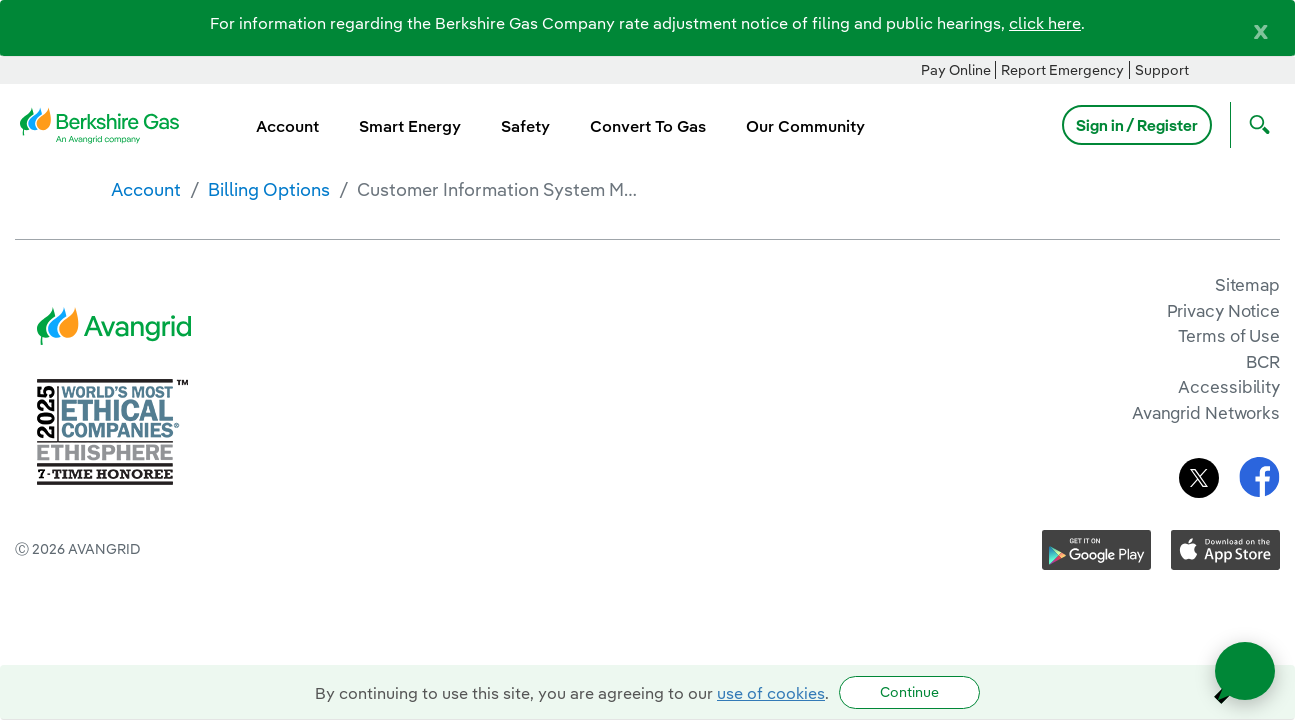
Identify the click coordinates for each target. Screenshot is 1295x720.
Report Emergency (1062, 70)
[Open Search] (1255, 125)
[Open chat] (1245, 671)
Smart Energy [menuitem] (410, 126)
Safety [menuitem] (525, 126)
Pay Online (956, 70)
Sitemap (1247, 284)
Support (1162, 70)
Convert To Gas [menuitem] (648, 126)
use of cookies (771, 693)
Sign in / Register (1137, 125)
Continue (909, 692)
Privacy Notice (1223, 310)
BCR (1263, 361)
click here (1045, 23)
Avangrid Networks (1206, 412)
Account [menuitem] (287, 126)
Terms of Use (1229, 335)
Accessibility (1229, 386)
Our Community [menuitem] (805, 126)
